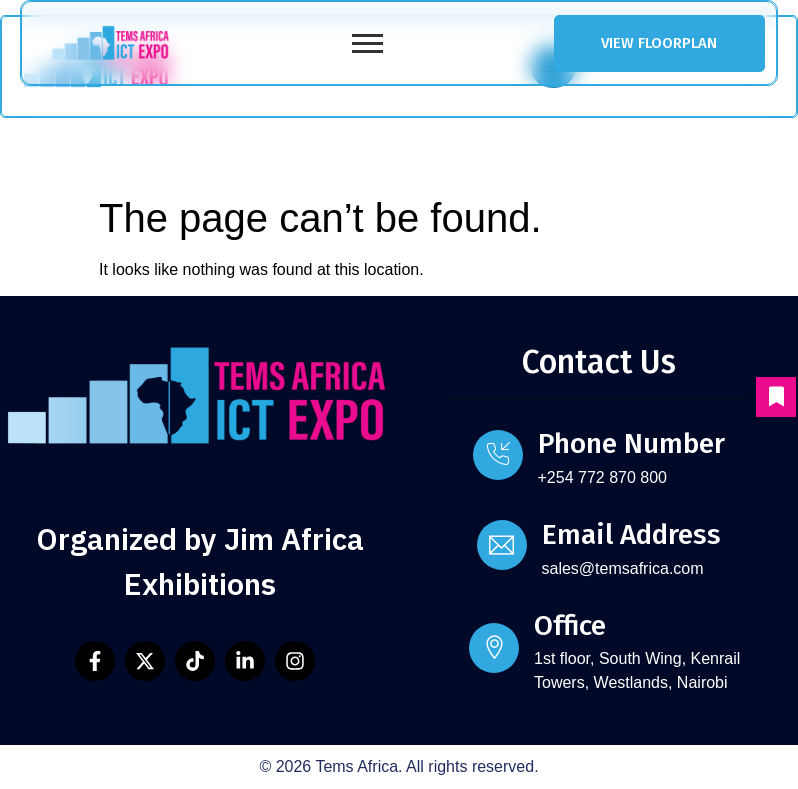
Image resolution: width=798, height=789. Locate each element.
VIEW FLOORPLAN (659, 43)
